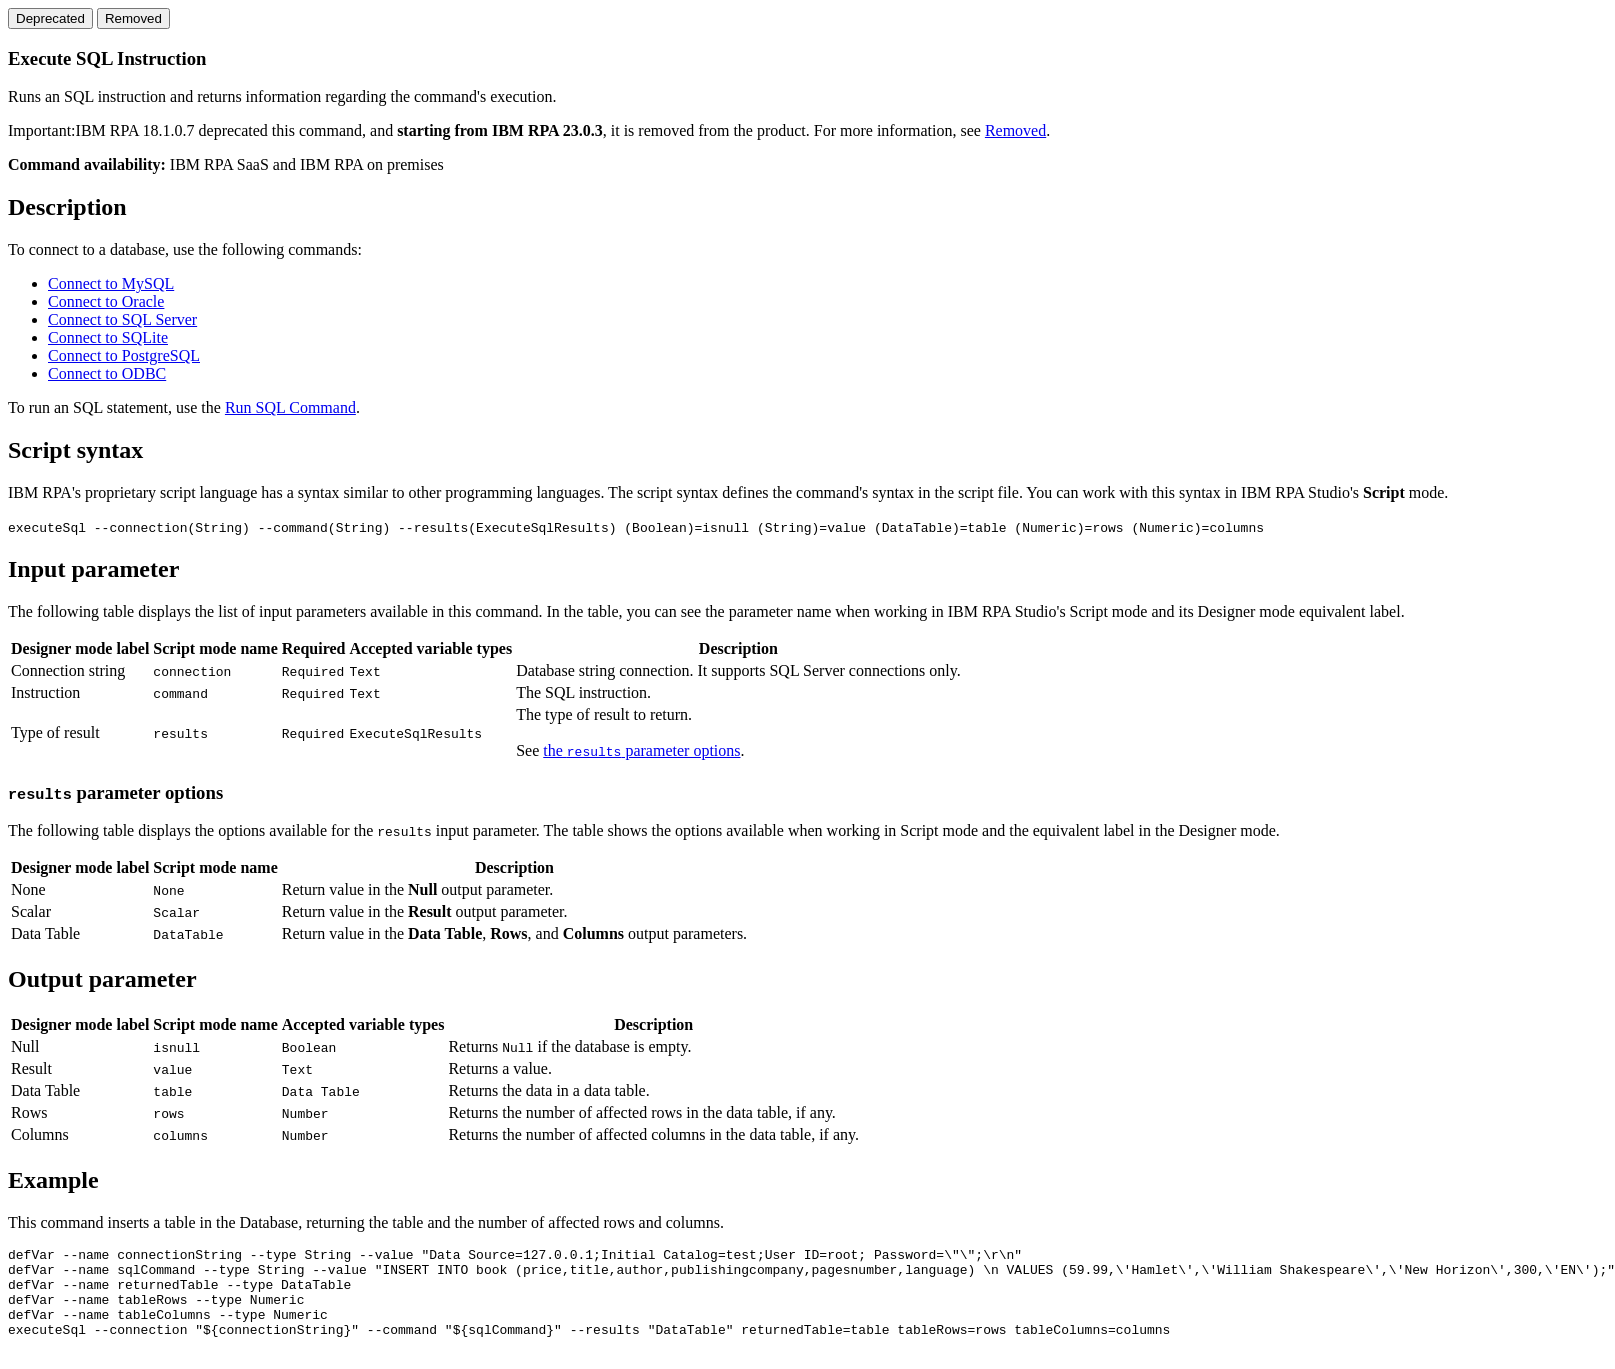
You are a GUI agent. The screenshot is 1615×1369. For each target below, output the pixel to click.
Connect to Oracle (106, 301)
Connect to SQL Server (122, 319)
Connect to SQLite (108, 337)
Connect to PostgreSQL (124, 355)
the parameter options (641, 750)
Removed (1015, 130)
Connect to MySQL (111, 283)
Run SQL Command (290, 407)
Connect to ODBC (107, 373)
